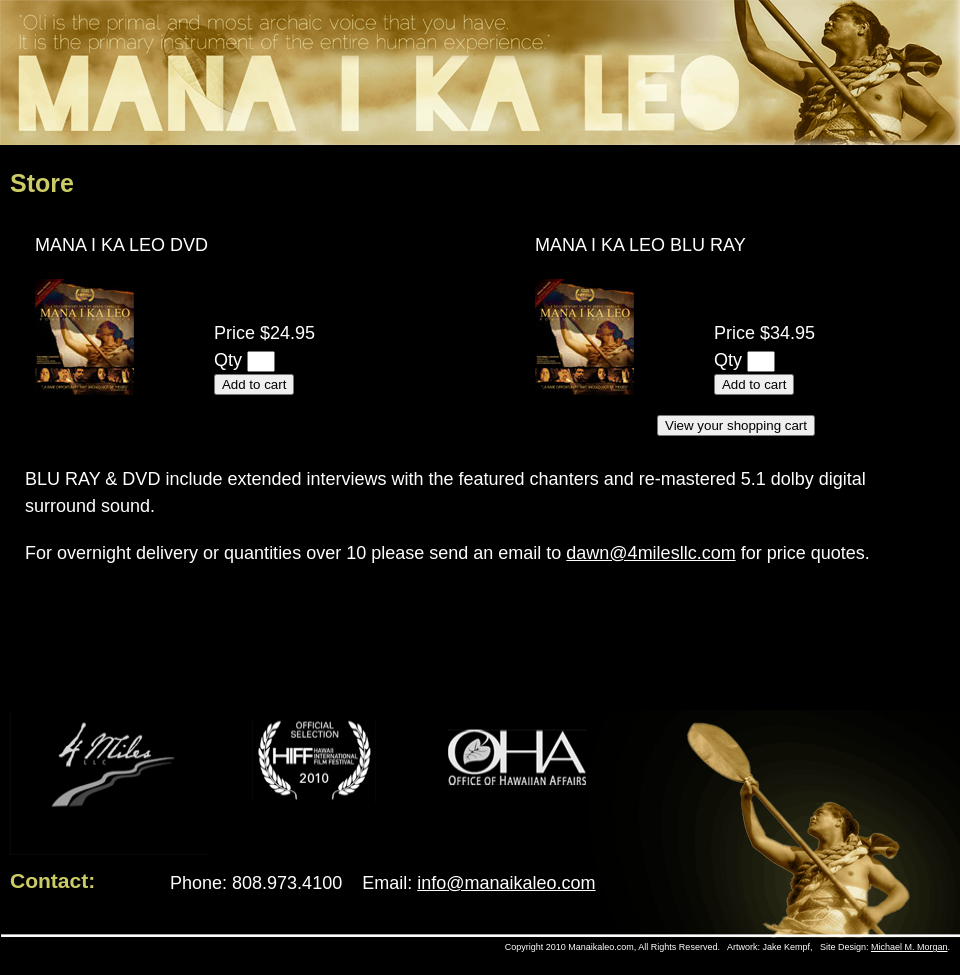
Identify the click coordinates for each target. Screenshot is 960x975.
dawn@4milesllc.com (650, 553)
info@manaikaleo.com (506, 883)
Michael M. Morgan (909, 947)
